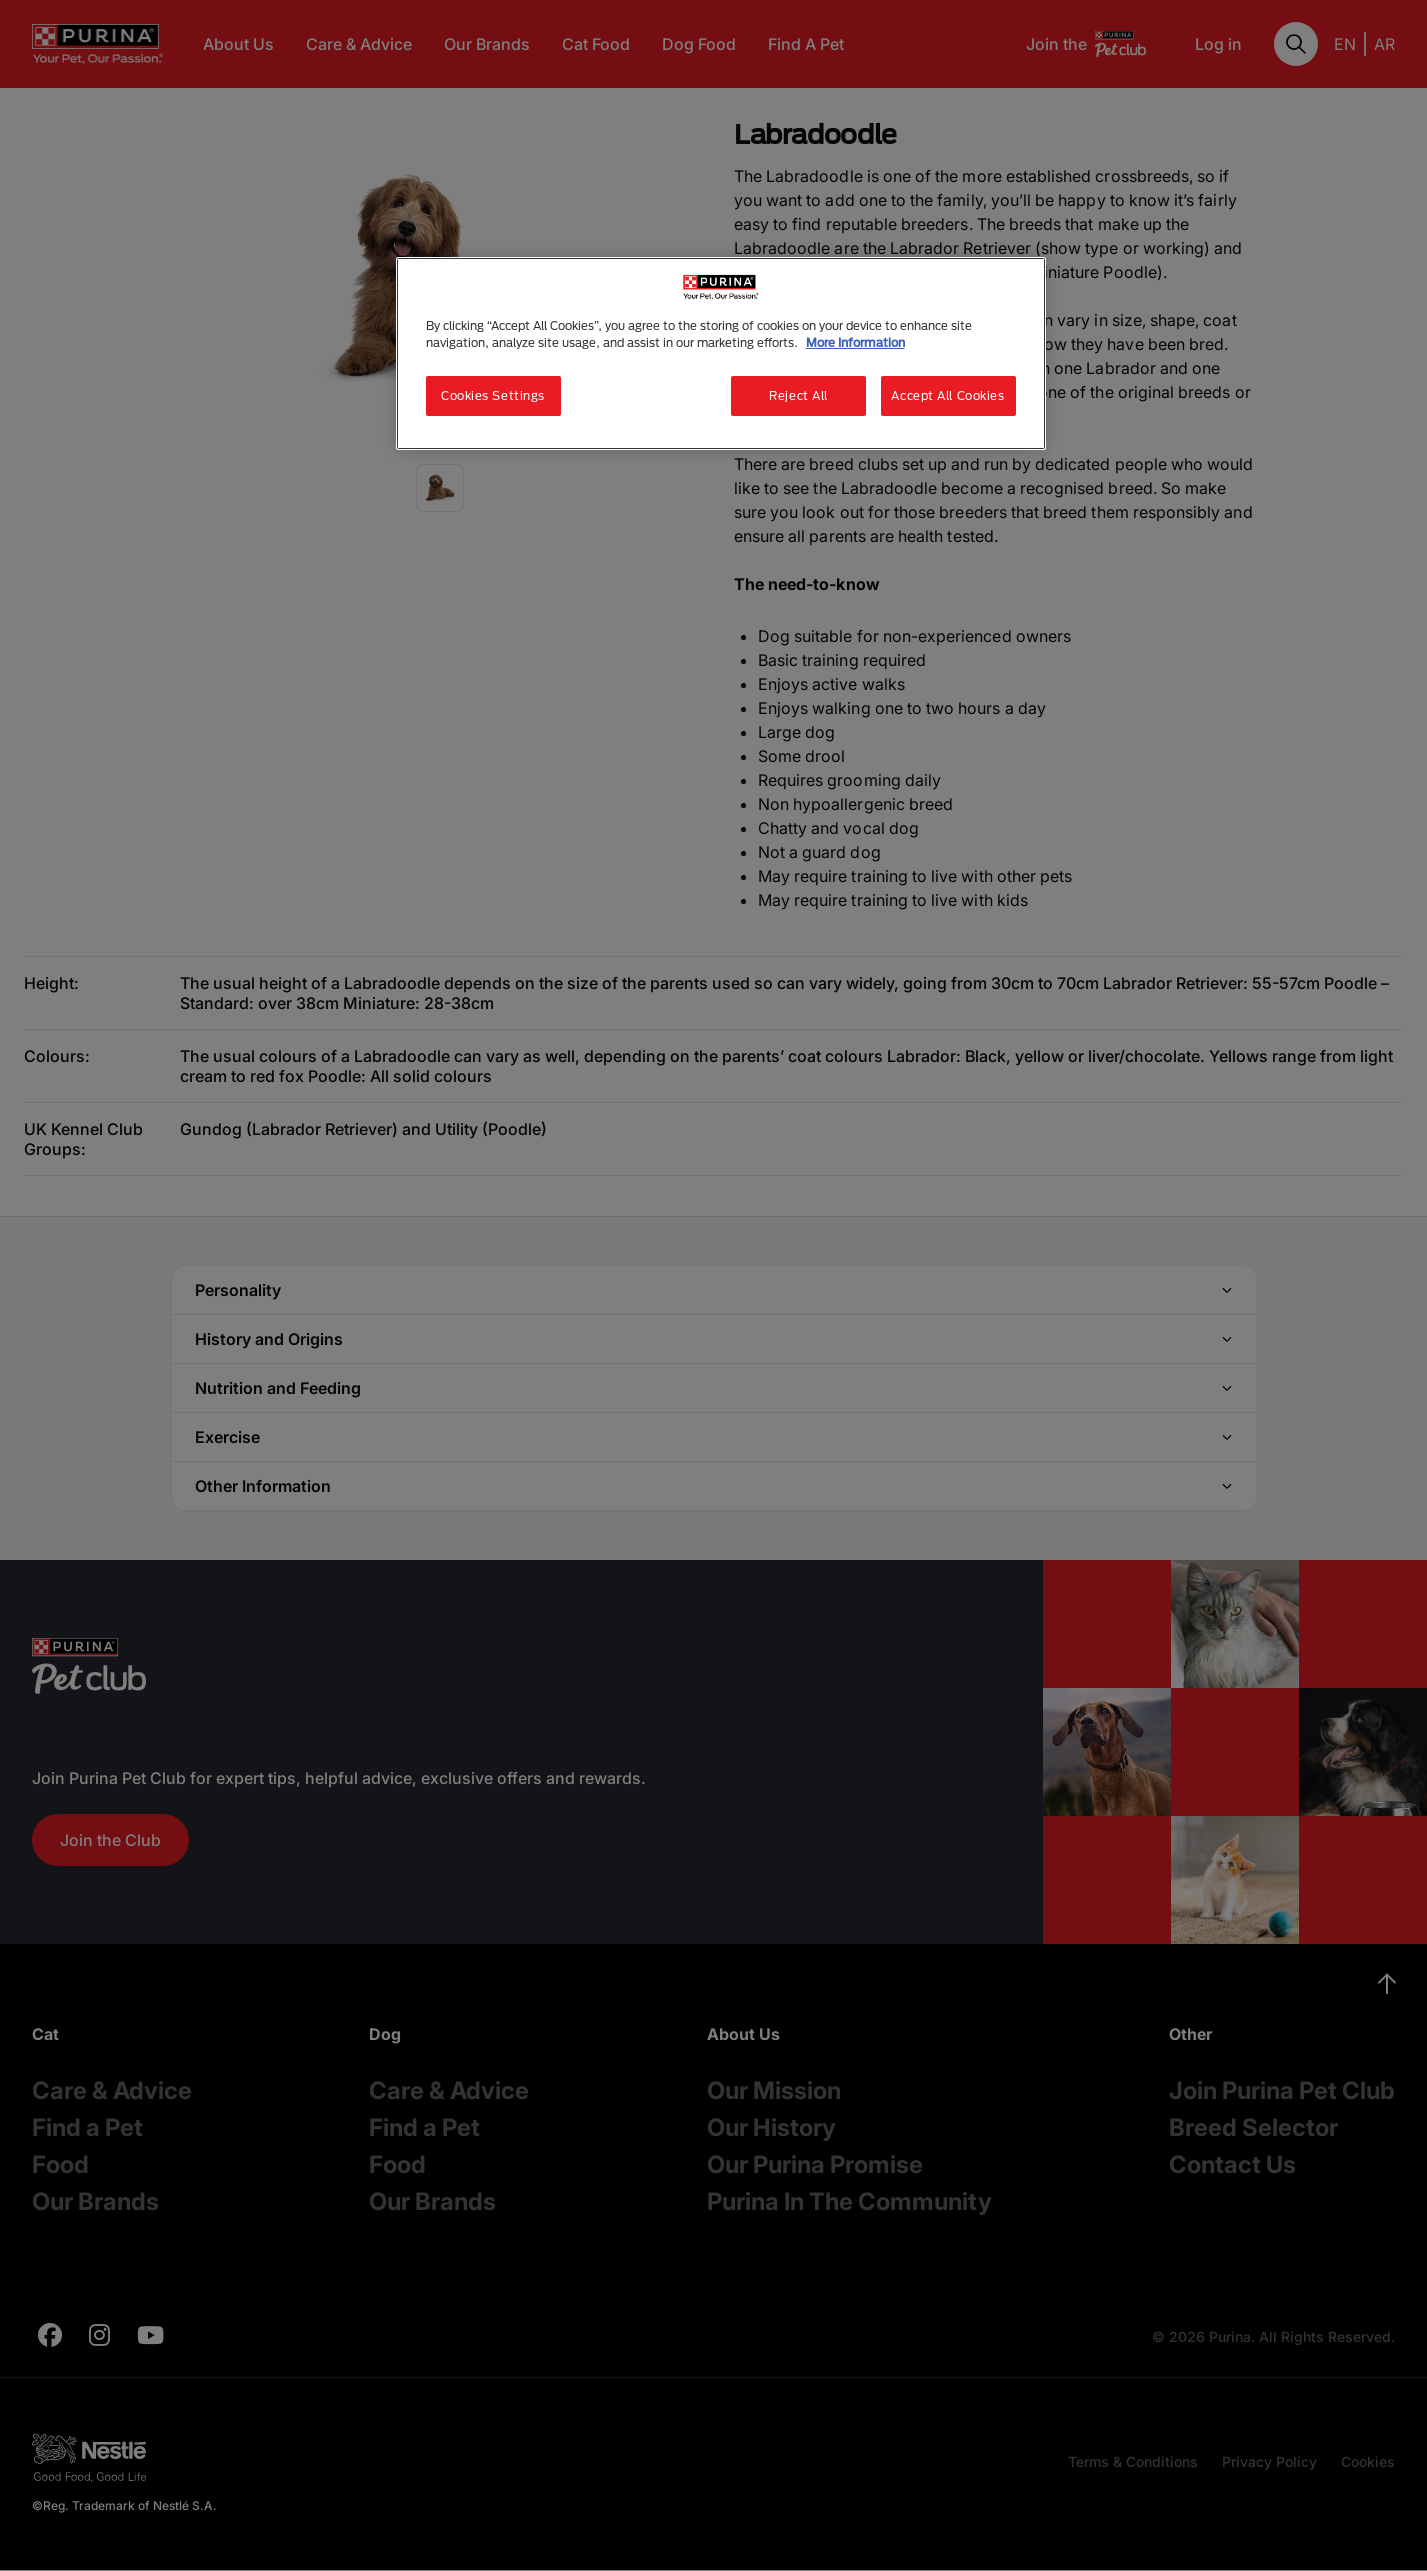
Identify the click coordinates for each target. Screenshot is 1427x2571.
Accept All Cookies (947, 395)
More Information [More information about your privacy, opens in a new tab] (855, 342)
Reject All (798, 395)
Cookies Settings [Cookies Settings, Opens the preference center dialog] (493, 395)
